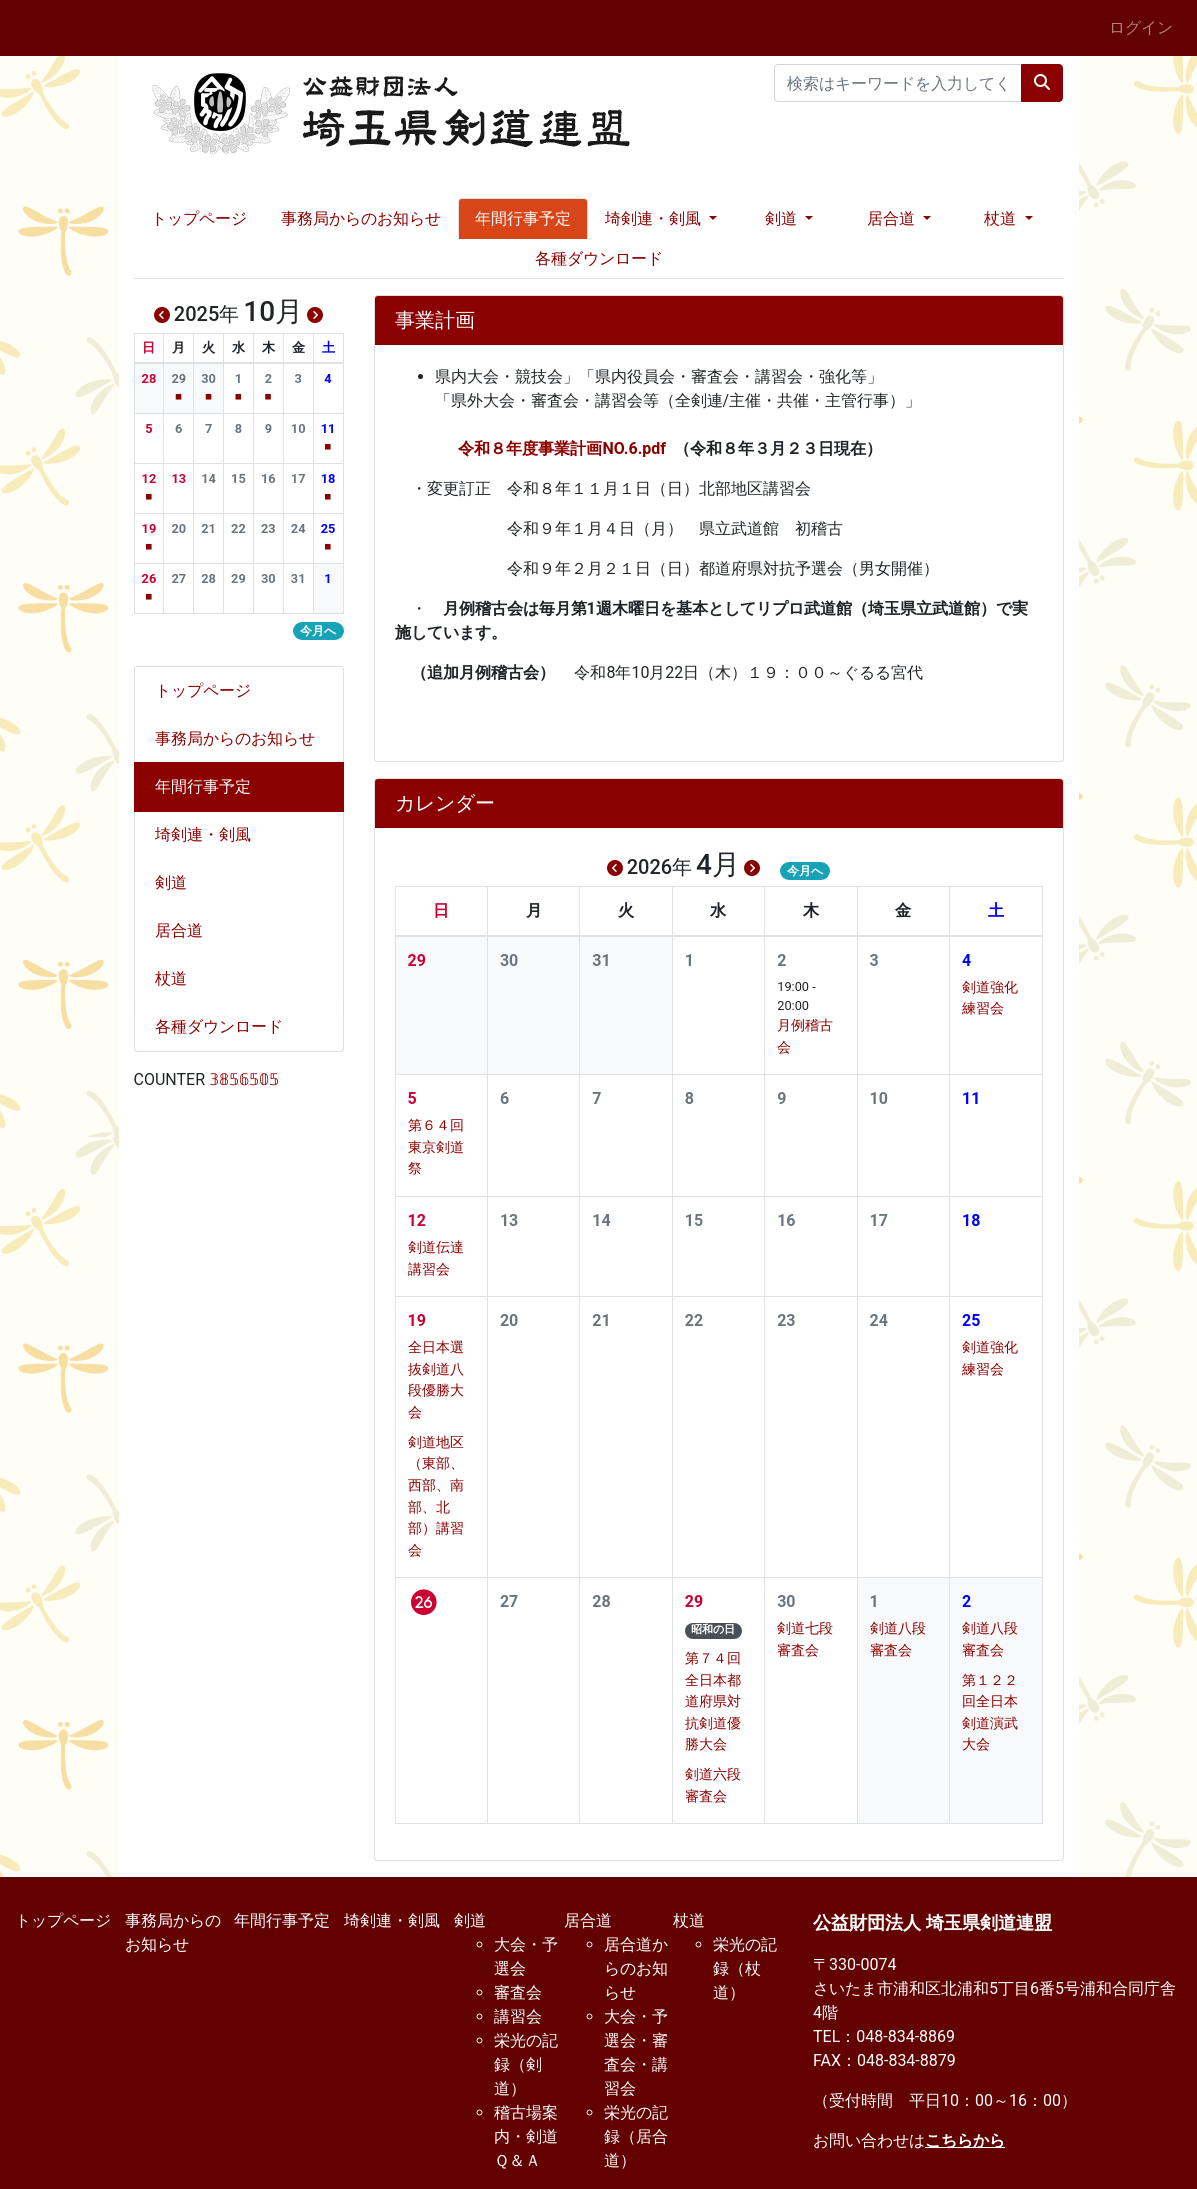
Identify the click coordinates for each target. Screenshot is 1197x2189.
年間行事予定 (523, 218)
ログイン (1141, 27)
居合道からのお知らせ (636, 1968)
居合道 (187, 930)
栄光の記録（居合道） (636, 2136)
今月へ (805, 871)
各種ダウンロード (599, 258)
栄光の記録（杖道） (745, 1968)
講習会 (518, 2016)
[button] (148, 378)
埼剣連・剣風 (211, 834)
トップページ (199, 218)
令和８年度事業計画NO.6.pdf (562, 448)
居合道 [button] (893, 218)
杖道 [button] (1002, 218)
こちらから (965, 2140)
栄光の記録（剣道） (526, 2064)
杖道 (179, 978)
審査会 (518, 1992)
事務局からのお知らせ (361, 218)
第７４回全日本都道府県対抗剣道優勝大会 (713, 1701)
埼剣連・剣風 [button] (655, 218)
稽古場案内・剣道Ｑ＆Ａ (526, 2136)
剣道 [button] (783, 218)
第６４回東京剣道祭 (436, 1147)
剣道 (179, 882)
